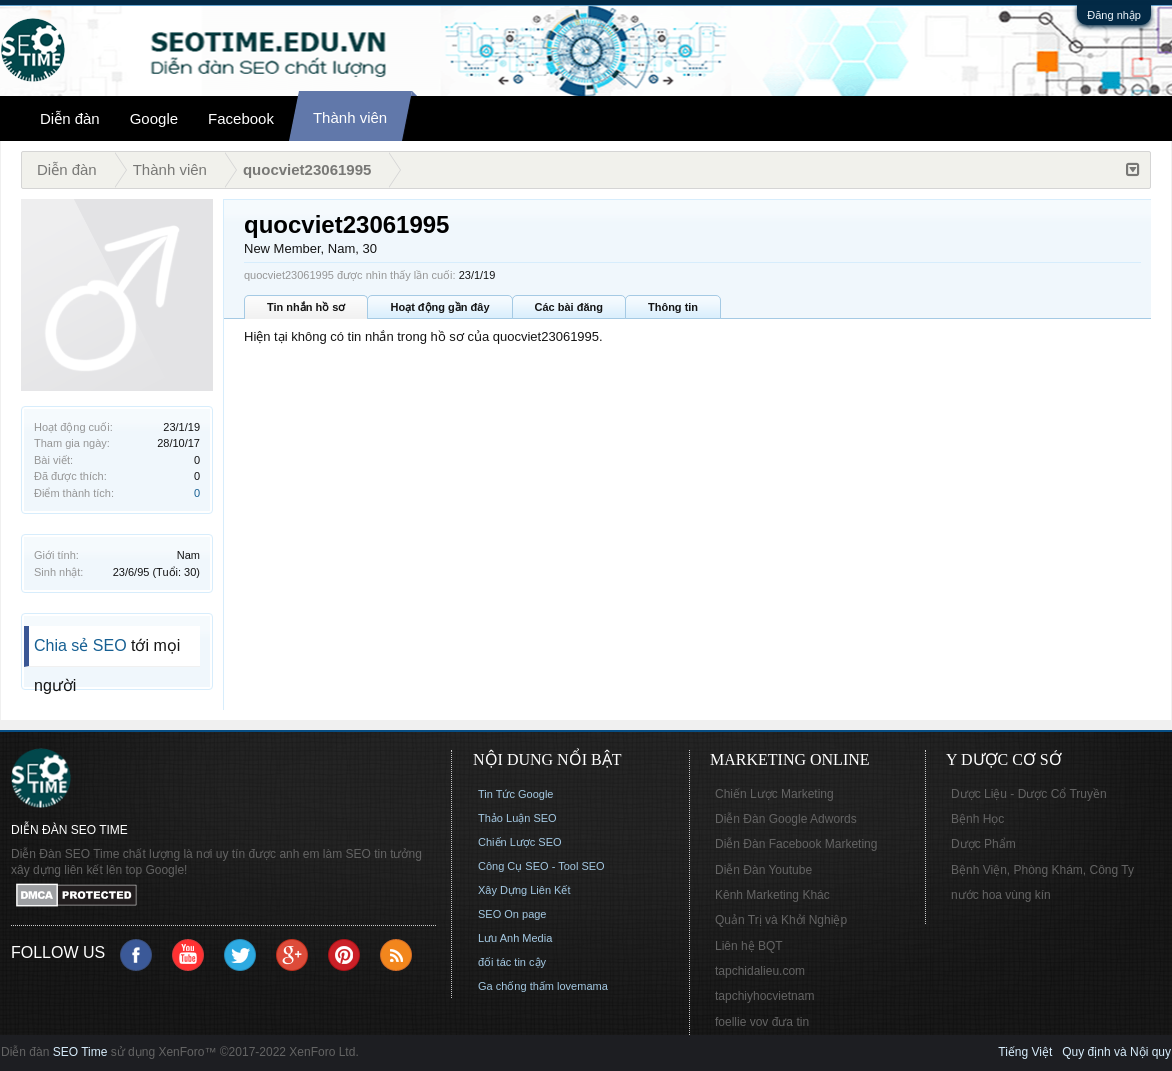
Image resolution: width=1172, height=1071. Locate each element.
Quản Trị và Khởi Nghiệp (781, 920)
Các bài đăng (569, 307)
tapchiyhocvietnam (764, 996)
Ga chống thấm (516, 986)
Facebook (241, 118)
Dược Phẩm (983, 844)
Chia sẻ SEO (80, 645)
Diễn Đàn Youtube (763, 870)
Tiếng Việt (1025, 1052)
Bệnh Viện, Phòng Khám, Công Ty (1042, 870)
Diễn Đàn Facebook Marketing (796, 844)
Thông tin (673, 307)
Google (154, 118)
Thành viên (350, 117)
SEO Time (80, 1052)
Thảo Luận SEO (517, 818)
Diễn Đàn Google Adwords (786, 819)
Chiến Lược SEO (520, 842)
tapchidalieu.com (760, 971)
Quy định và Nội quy (1116, 1052)
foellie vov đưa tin (762, 1022)
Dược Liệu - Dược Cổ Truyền (1029, 794)
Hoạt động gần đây (439, 307)
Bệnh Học (977, 819)
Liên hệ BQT (749, 946)
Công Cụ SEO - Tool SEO (541, 866)
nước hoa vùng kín (1001, 895)
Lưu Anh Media (515, 938)
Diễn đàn (70, 118)
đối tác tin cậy (512, 962)
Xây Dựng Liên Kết (524, 890)
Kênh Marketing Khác (772, 895)
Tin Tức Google (515, 794)
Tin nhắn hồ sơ (306, 307)
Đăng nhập (1114, 15)
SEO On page (512, 914)
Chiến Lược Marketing (774, 794)
